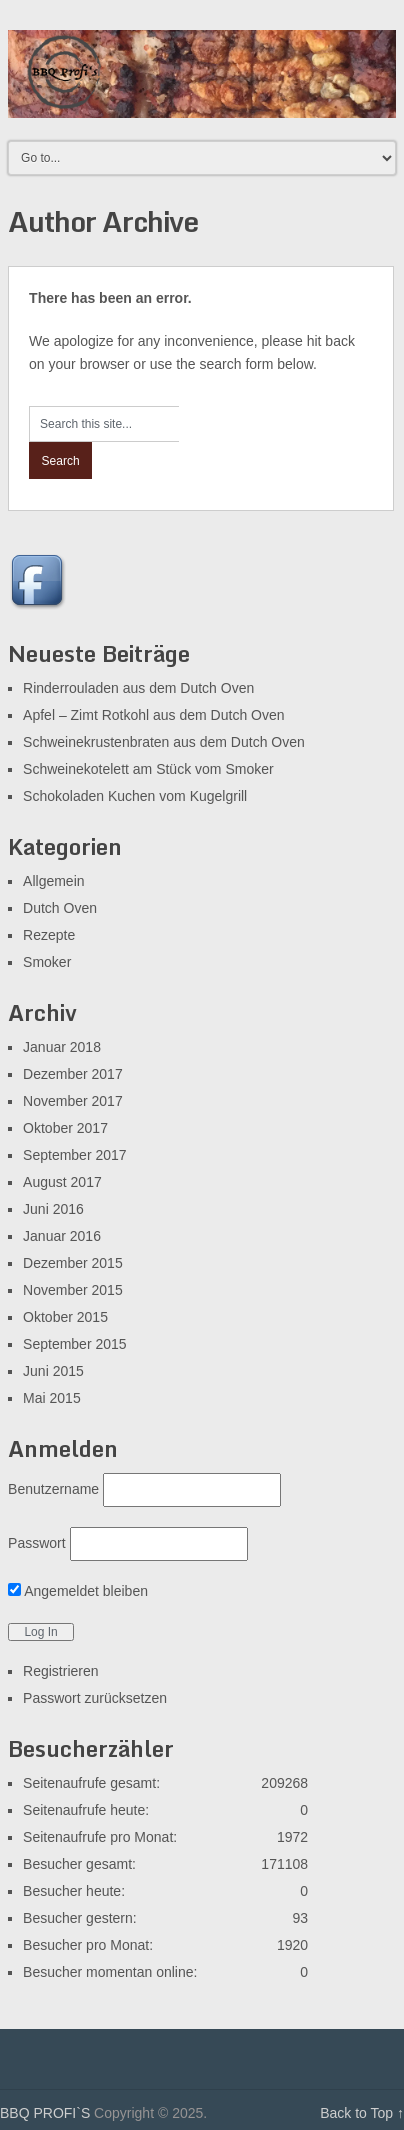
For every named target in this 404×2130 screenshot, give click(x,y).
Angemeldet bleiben (78, 1591)
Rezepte (49, 935)
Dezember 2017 (73, 1074)
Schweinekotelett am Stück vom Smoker (148, 769)
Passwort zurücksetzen (95, 1698)
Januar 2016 (62, 1236)
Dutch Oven (60, 908)
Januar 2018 (62, 1047)
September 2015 (75, 1344)
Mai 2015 (52, 1398)
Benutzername (53, 1489)
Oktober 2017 (65, 1128)
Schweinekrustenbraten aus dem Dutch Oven (164, 742)
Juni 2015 (53, 1371)
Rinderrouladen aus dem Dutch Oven (138, 688)
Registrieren (60, 1671)
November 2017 (73, 1101)
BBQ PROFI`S (45, 2113)
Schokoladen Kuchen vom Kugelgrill (135, 796)
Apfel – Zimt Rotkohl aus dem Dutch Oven (153, 715)
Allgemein (53, 881)
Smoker (47, 962)
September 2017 (75, 1155)
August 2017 (62, 1182)
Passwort (37, 1543)
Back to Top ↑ (362, 2113)
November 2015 (73, 1290)
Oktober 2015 (65, 1317)
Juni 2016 (53, 1209)
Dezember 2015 (73, 1263)
